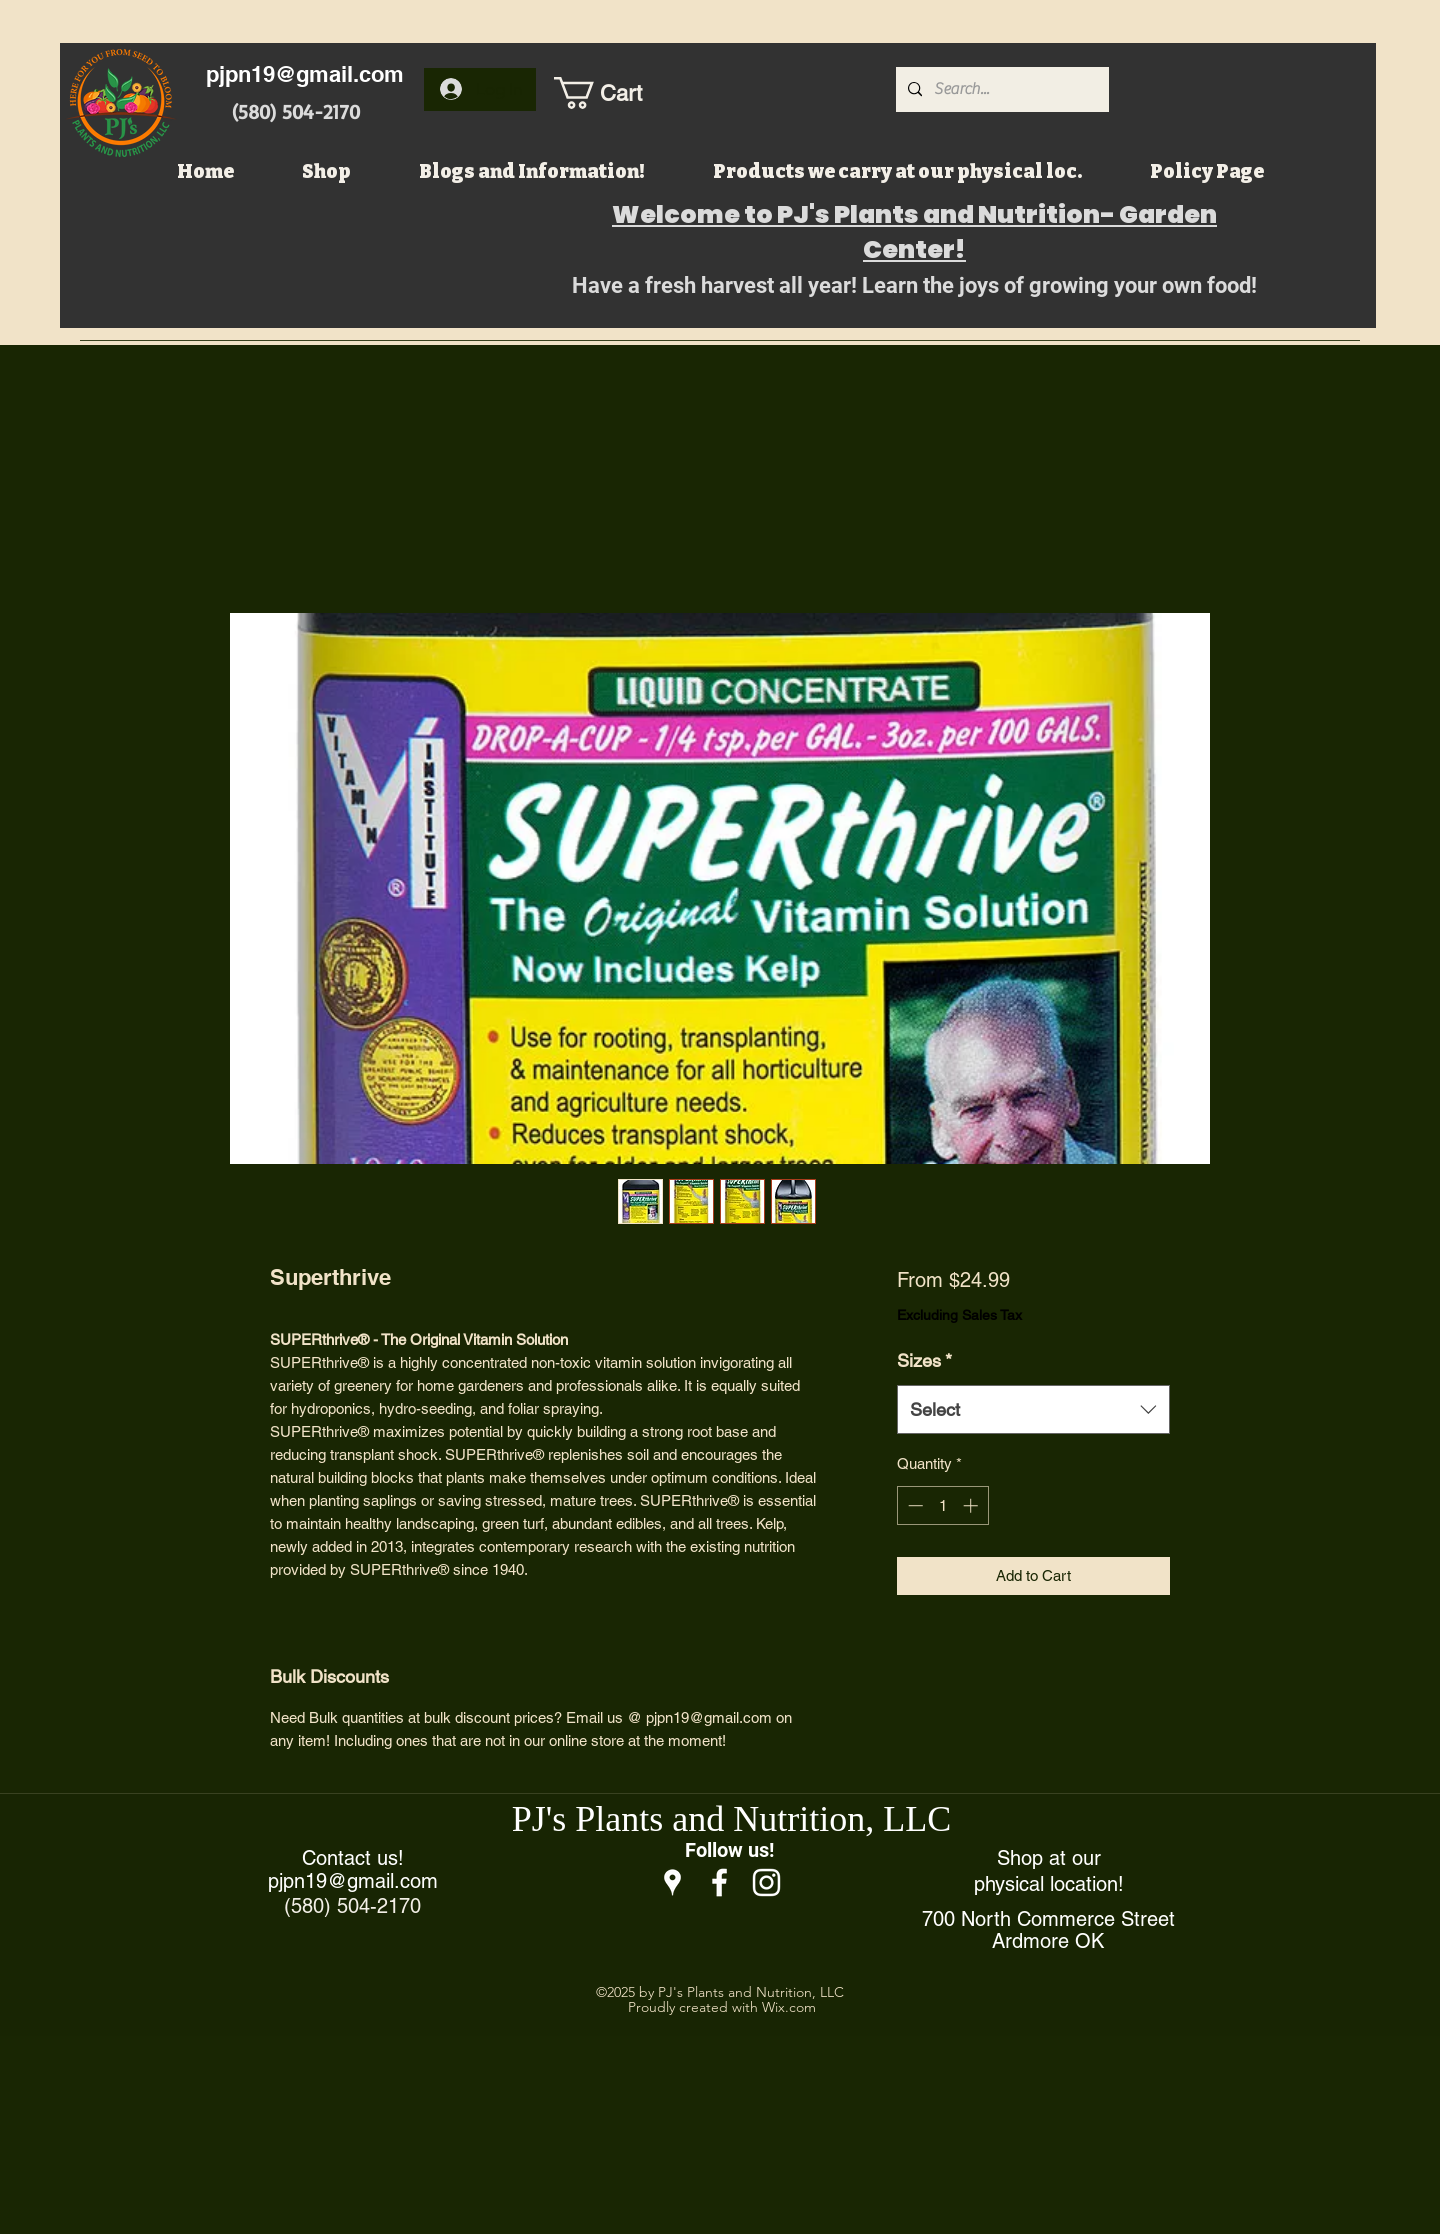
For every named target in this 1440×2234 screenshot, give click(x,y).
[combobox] (1033, 1410)
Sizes (924, 1360)
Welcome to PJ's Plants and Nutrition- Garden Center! (914, 232)
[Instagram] (766, 1882)
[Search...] (1000, 89)
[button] (619, 93)
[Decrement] (913, 1505)
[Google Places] (672, 1882)
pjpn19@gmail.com (305, 74)
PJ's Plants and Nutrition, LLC (732, 1819)
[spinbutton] (942, 1505)
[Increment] (972, 1505)
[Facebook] (719, 1882)
